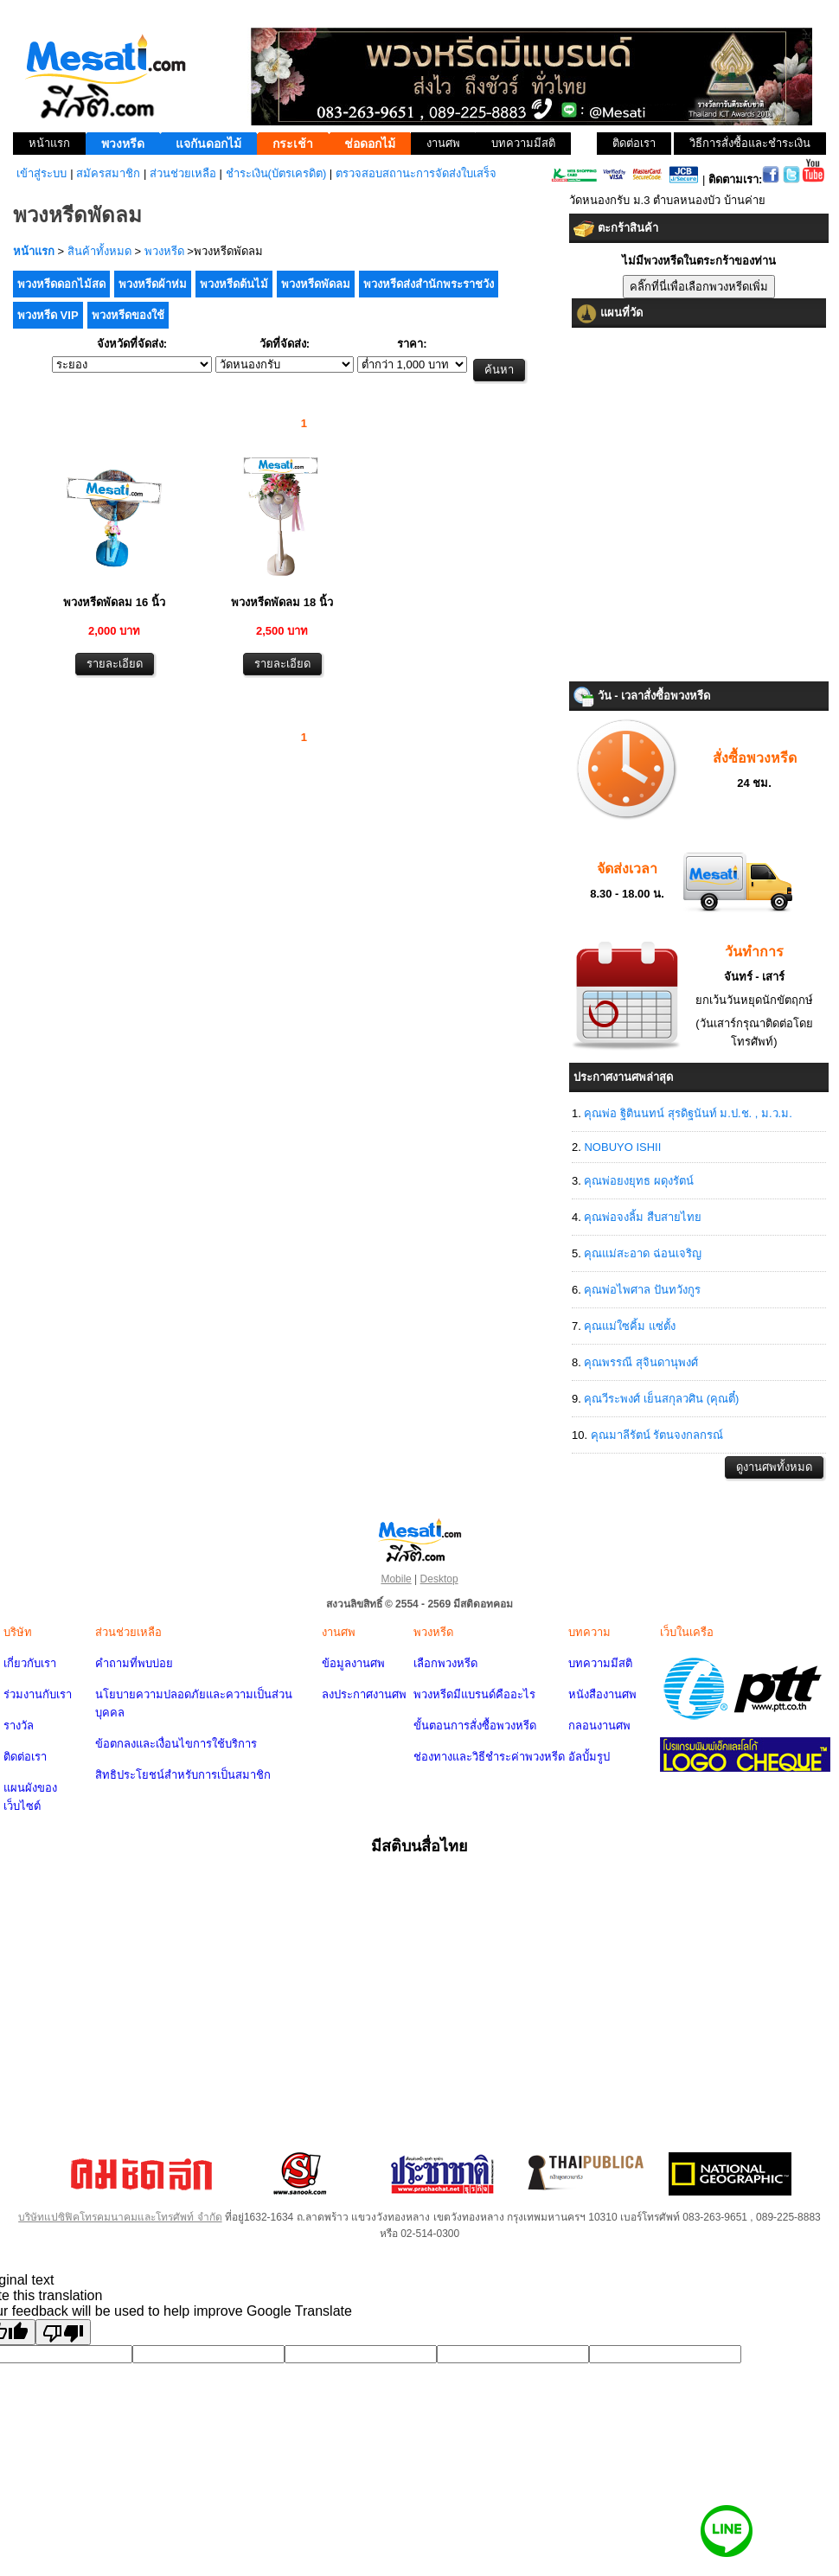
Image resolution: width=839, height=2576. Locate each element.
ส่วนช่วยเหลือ (183, 173)
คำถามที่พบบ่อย (134, 1663)
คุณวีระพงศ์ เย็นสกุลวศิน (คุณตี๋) (661, 1398)
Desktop (439, 1579)
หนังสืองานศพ (602, 1694)
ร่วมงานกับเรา (37, 1694)
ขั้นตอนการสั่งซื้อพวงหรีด (474, 1725)
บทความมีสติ (600, 1663)
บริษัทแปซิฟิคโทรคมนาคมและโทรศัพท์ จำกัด (119, 2217)
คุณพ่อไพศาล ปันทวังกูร (642, 1289)
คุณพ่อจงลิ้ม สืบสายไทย (642, 1217)
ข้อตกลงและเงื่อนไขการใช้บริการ (176, 1743)
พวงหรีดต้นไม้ (234, 284)
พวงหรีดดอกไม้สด (61, 284)
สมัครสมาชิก (108, 173)
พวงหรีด (164, 251)
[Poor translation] (63, 2332)
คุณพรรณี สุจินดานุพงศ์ (641, 1362)
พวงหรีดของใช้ (128, 315)
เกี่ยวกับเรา (29, 1663)
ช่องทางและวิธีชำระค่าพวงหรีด (489, 1756)
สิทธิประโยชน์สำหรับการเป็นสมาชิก (183, 1774)
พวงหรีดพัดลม (315, 284)
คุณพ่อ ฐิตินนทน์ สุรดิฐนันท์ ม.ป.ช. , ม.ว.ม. (687, 1113)
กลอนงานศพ (599, 1725)
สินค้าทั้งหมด (99, 251)
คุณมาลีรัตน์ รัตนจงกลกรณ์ (657, 1435)
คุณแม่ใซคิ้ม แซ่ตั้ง (630, 1326)
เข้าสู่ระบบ (41, 173)
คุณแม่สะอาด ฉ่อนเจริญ (642, 1253)
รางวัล (18, 1725)
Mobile (396, 1579)
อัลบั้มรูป (589, 1756)
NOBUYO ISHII (622, 1147)
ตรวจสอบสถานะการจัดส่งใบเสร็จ (416, 173)
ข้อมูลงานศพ (353, 1663)
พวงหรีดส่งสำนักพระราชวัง (428, 284)
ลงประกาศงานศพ (364, 1694)
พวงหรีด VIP (48, 315)
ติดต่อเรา (25, 1756)
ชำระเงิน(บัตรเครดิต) (276, 173)
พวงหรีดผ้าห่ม (152, 284)
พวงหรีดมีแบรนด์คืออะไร (474, 1694)
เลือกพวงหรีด (445, 1663)
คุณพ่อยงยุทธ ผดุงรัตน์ (639, 1180)
